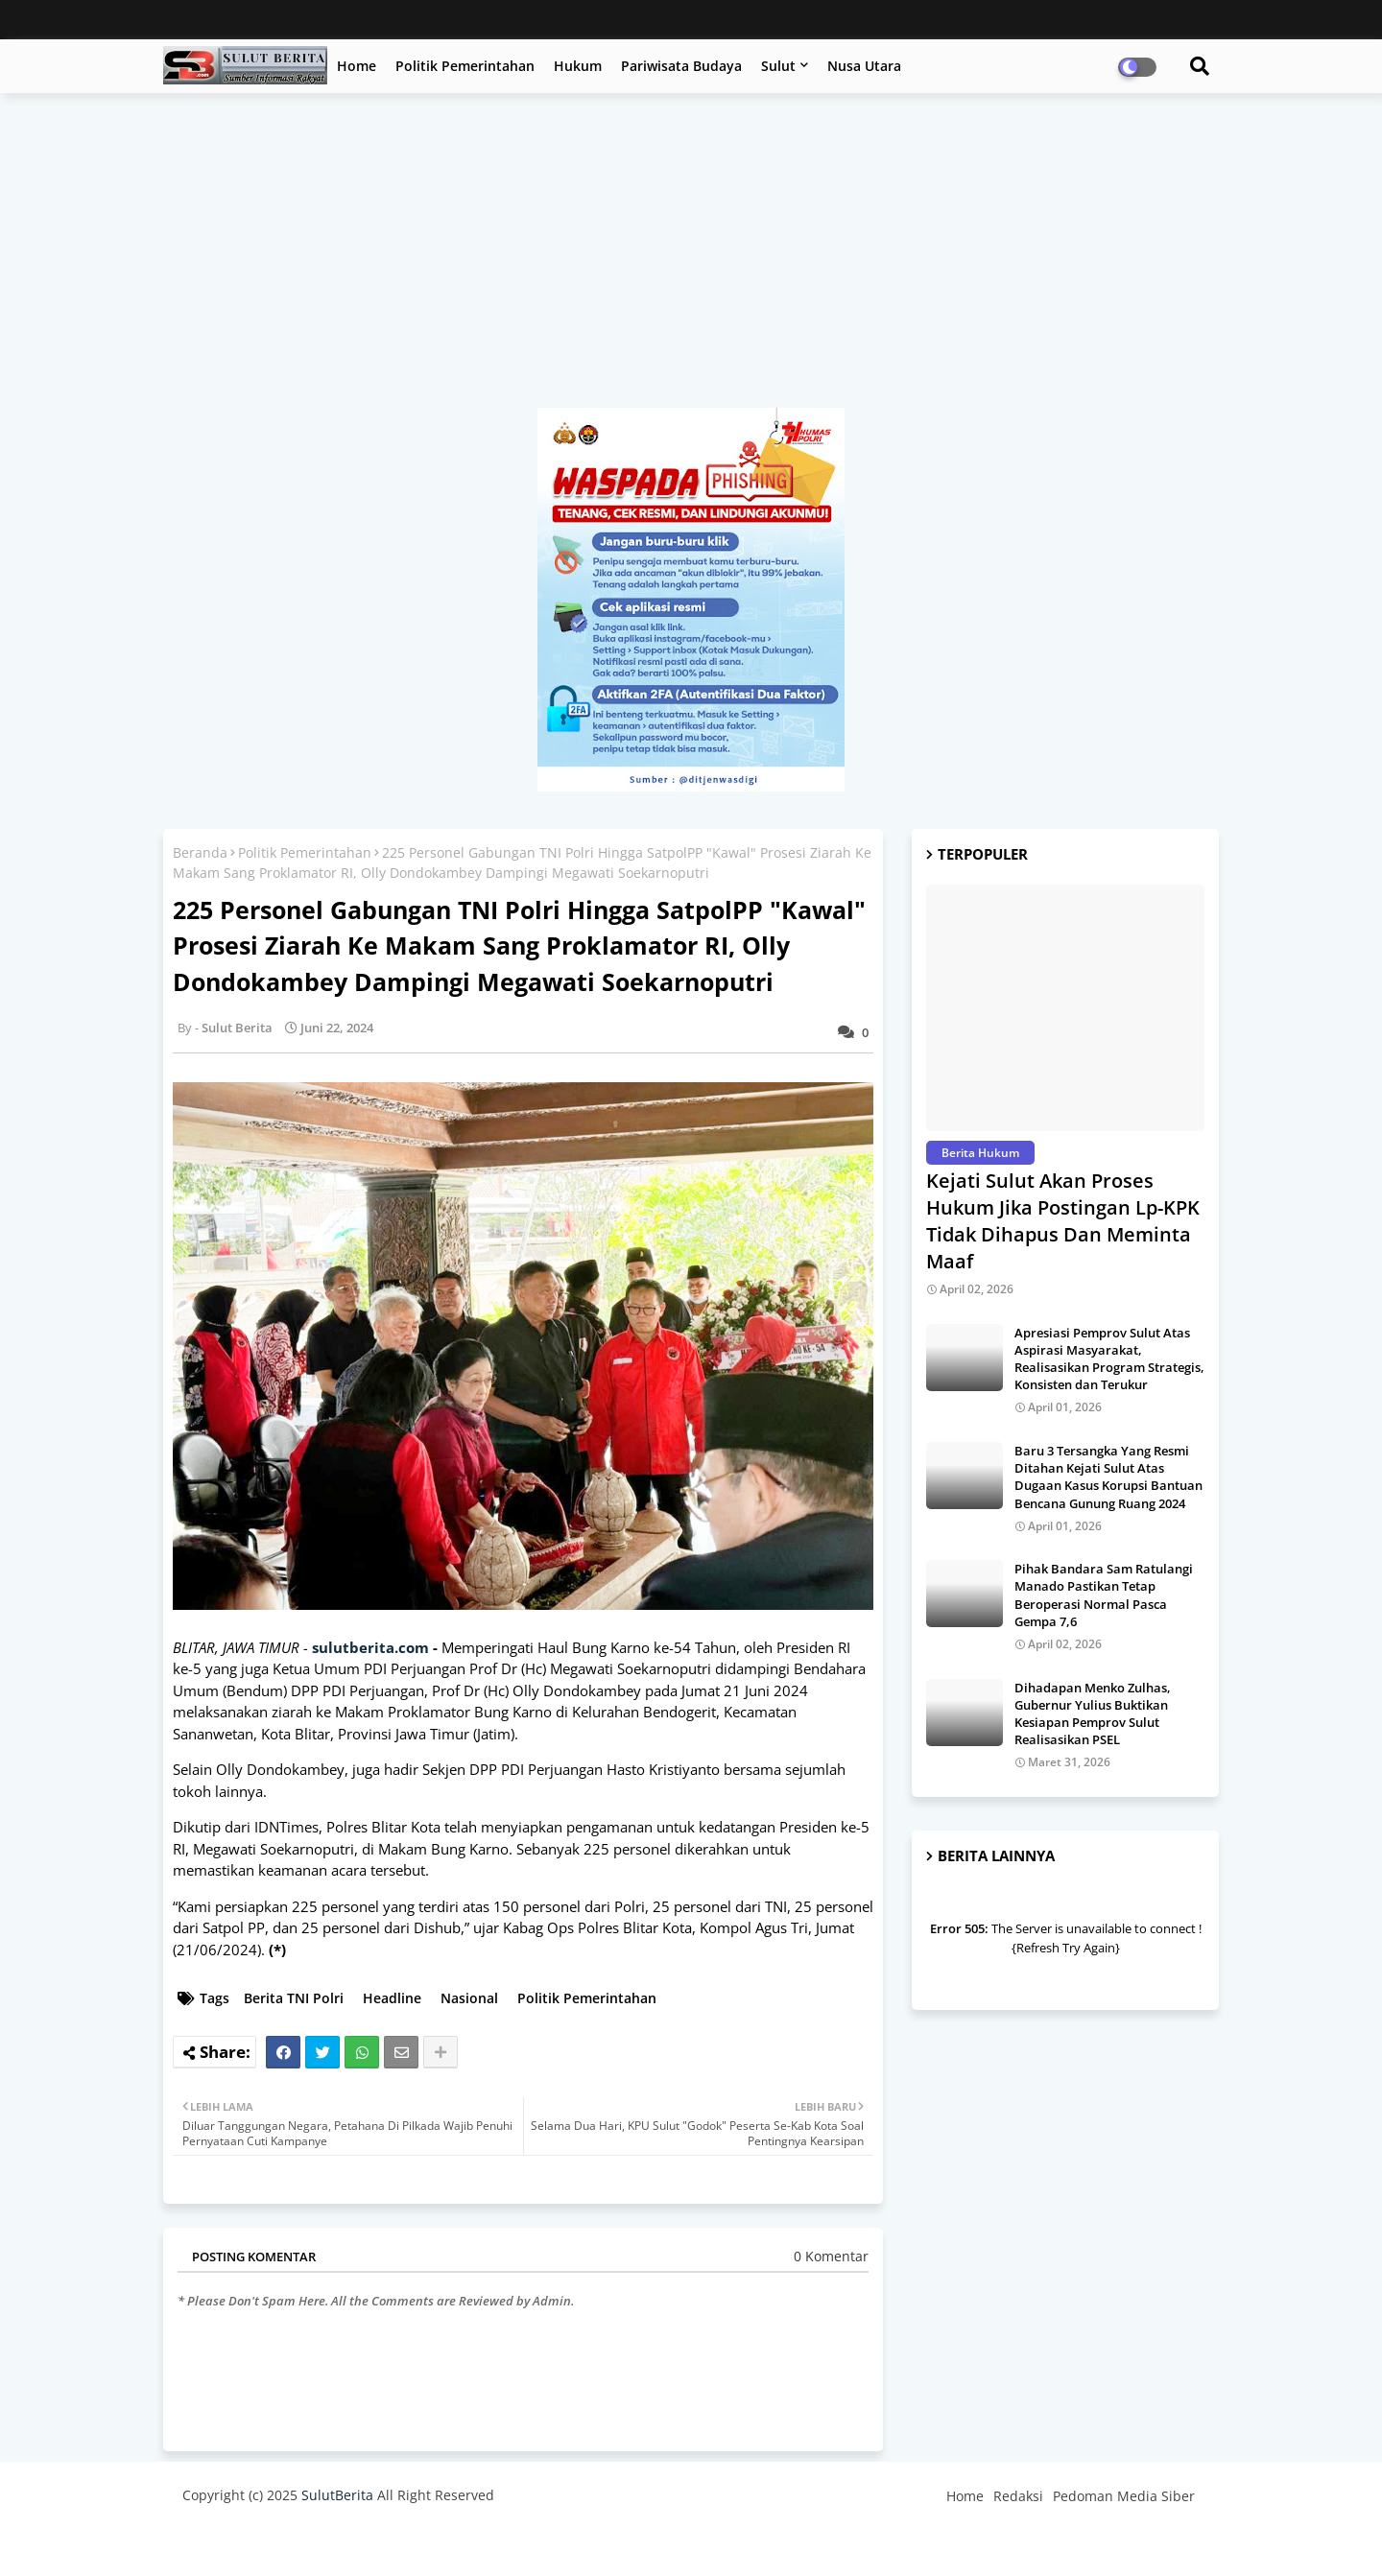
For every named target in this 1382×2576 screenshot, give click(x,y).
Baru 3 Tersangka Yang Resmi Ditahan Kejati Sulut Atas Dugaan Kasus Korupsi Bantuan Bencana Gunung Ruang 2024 (1108, 1477)
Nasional (469, 1998)
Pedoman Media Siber (1124, 2496)
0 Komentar (831, 2256)
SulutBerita (337, 2495)
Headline (392, 1998)
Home (356, 66)
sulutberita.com (370, 1647)
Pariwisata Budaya (681, 66)
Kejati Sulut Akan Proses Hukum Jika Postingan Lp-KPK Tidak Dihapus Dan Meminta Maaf (1063, 1221)
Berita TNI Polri (294, 1998)
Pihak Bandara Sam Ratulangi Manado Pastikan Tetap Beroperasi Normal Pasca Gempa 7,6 (1103, 1595)
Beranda (200, 852)
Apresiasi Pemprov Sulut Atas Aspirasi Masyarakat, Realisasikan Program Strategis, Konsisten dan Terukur (1109, 1359)
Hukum (578, 66)
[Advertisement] (691, 260)
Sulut (778, 66)
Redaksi (1018, 2496)
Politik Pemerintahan (465, 66)
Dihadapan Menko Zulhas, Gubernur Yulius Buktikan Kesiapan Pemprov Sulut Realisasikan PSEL (1092, 1714)
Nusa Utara (864, 66)
